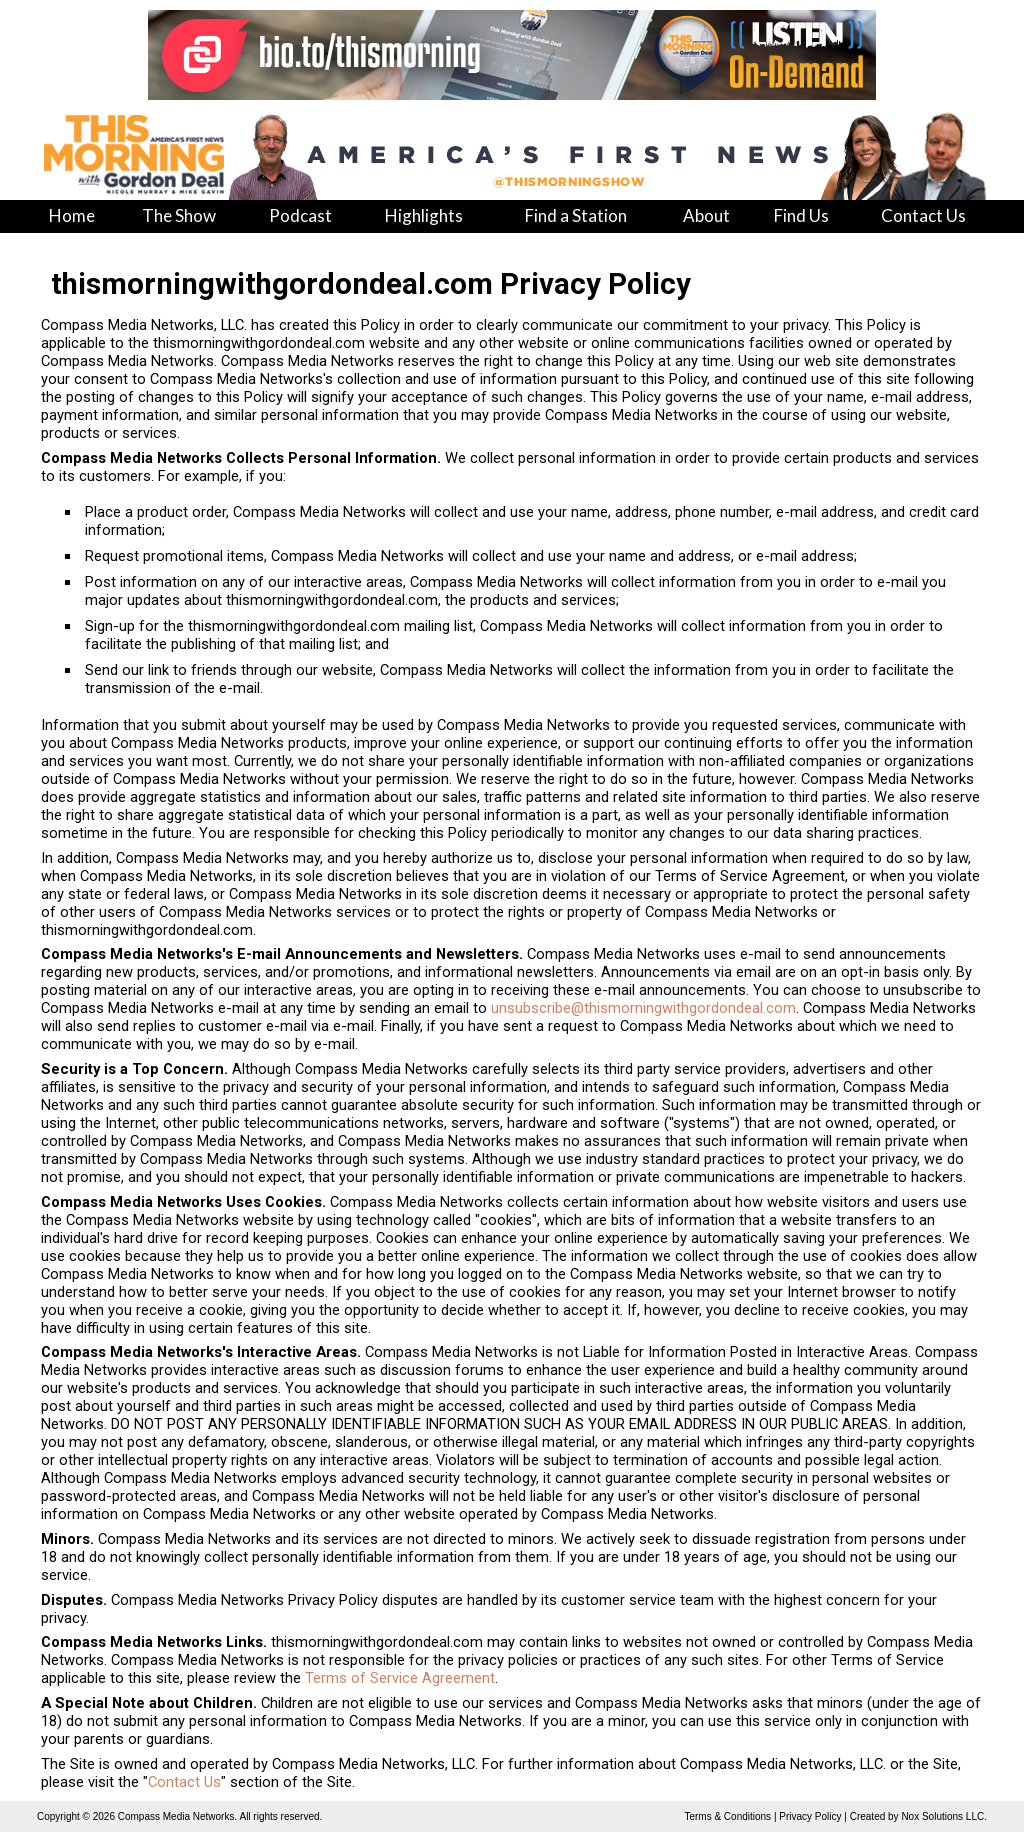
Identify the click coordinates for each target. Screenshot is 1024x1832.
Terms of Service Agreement (400, 1678)
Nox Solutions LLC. (944, 1816)
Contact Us (184, 1782)
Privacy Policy (810, 1816)
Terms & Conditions (727, 1816)
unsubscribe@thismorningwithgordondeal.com (643, 1008)
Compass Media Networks (176, 1816)
